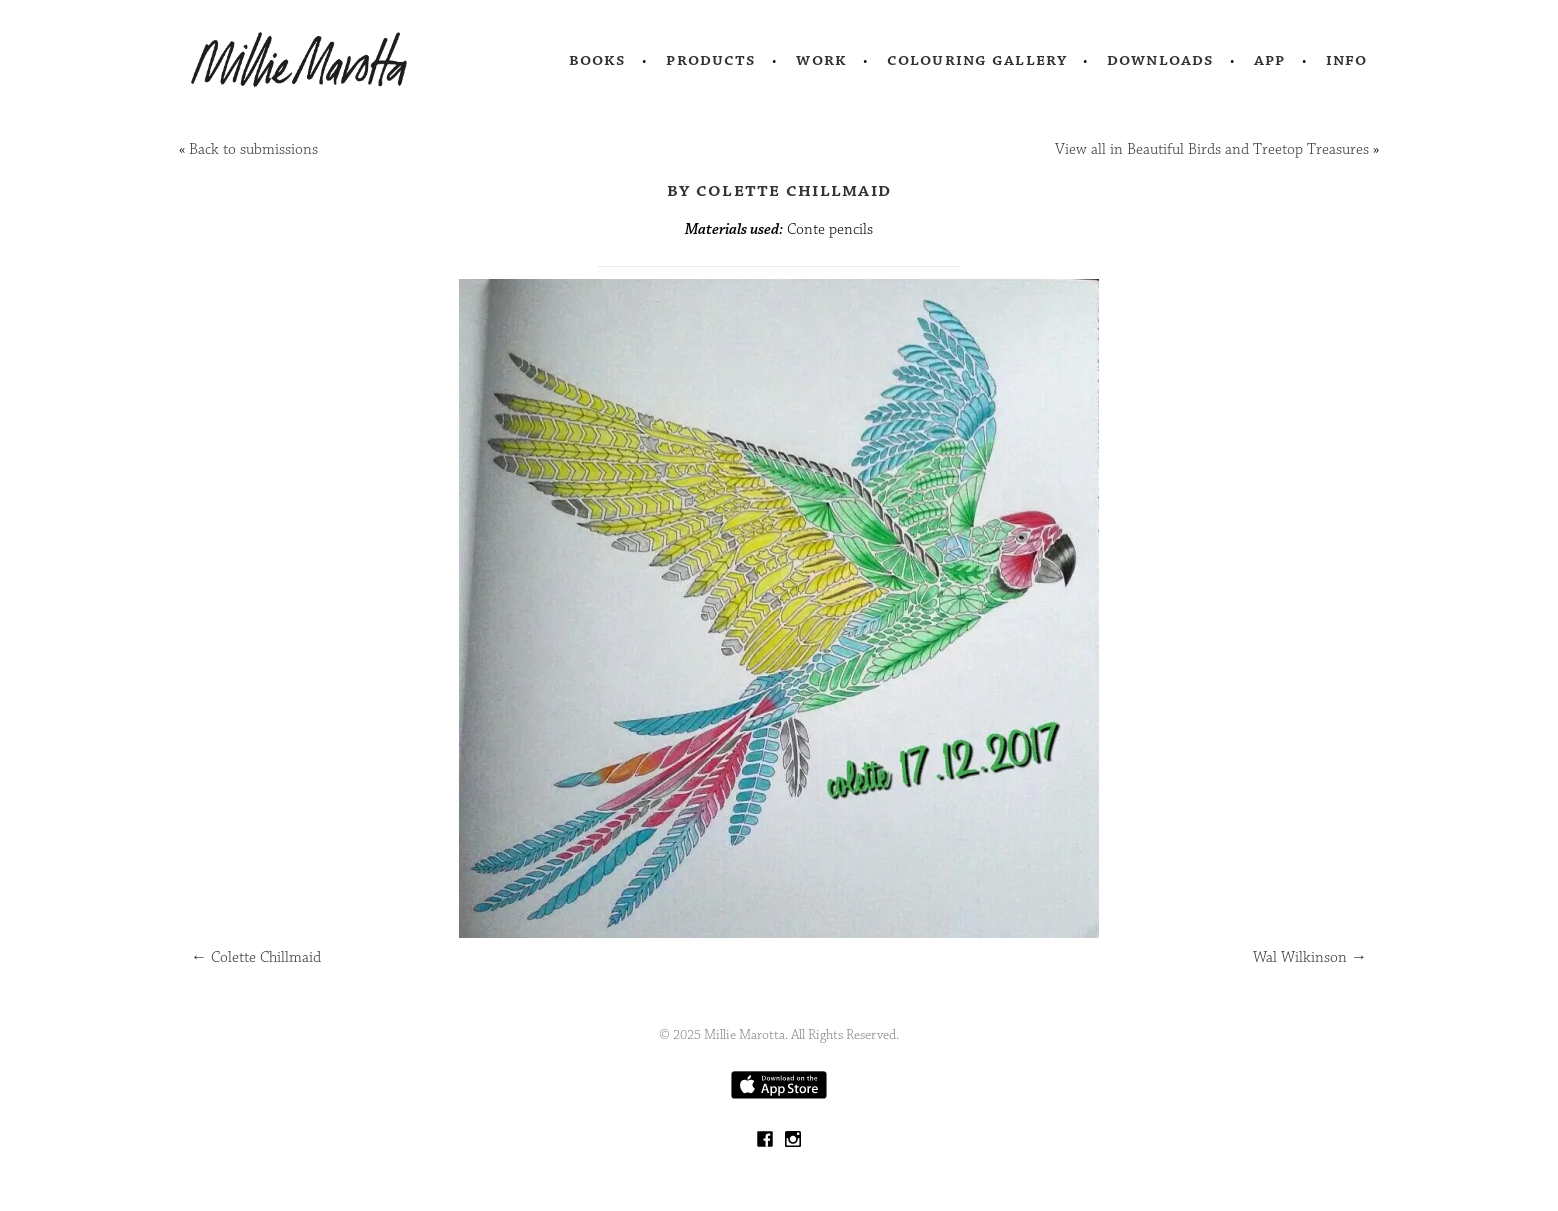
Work (821, 60)
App (1269, 60)
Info (1347, 60)
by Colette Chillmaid (779, 190)
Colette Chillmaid (256, 957)
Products (711, 60)
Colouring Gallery (977, 60)
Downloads (1160, 60)
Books (598, 60)
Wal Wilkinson (1310, 957)
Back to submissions (253, 149)
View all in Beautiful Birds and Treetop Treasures (1212, 149)
